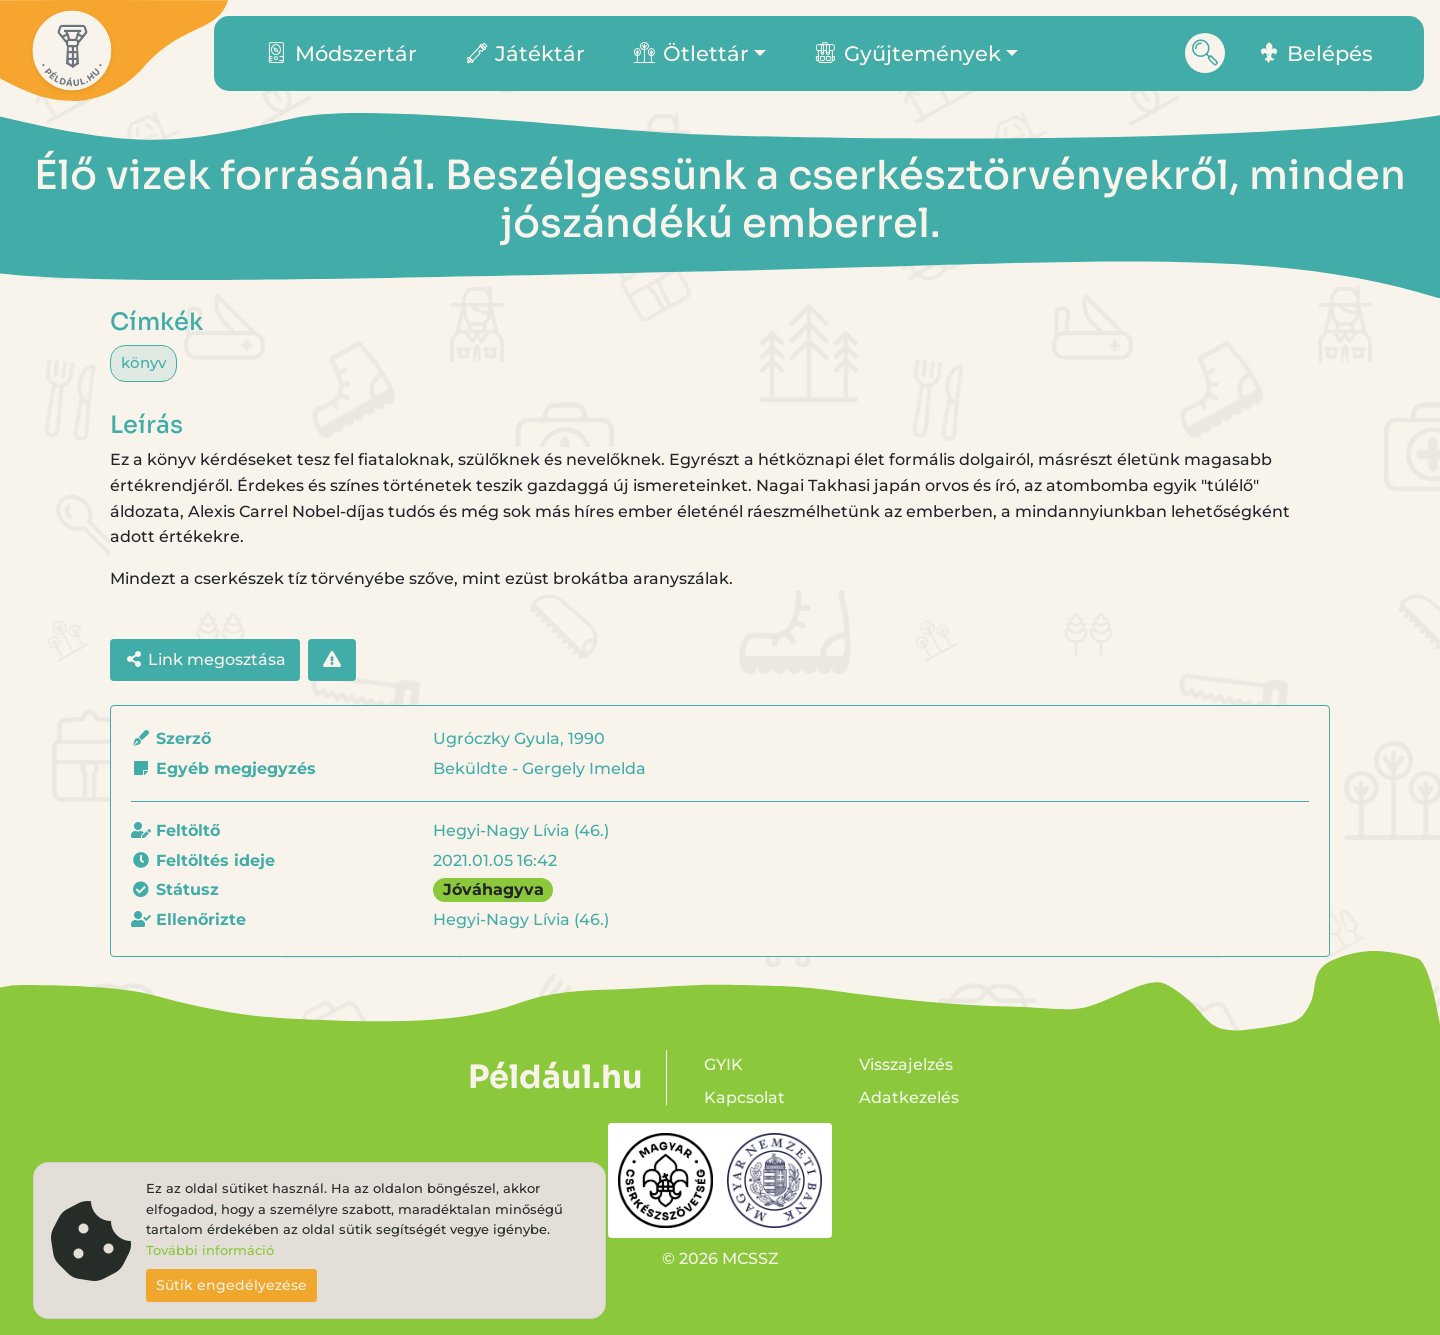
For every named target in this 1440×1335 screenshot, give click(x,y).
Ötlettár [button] (691, 53)
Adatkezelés (909, 1097)
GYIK (723, 1064)
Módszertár (341, 53)
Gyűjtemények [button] (908, 53)
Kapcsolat (744, 1097)
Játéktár (525, 53)
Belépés (1316, 53)
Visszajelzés (906, 1064)
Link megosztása (205, 659)
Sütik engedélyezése (231, 1285)
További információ (210, 1250)
